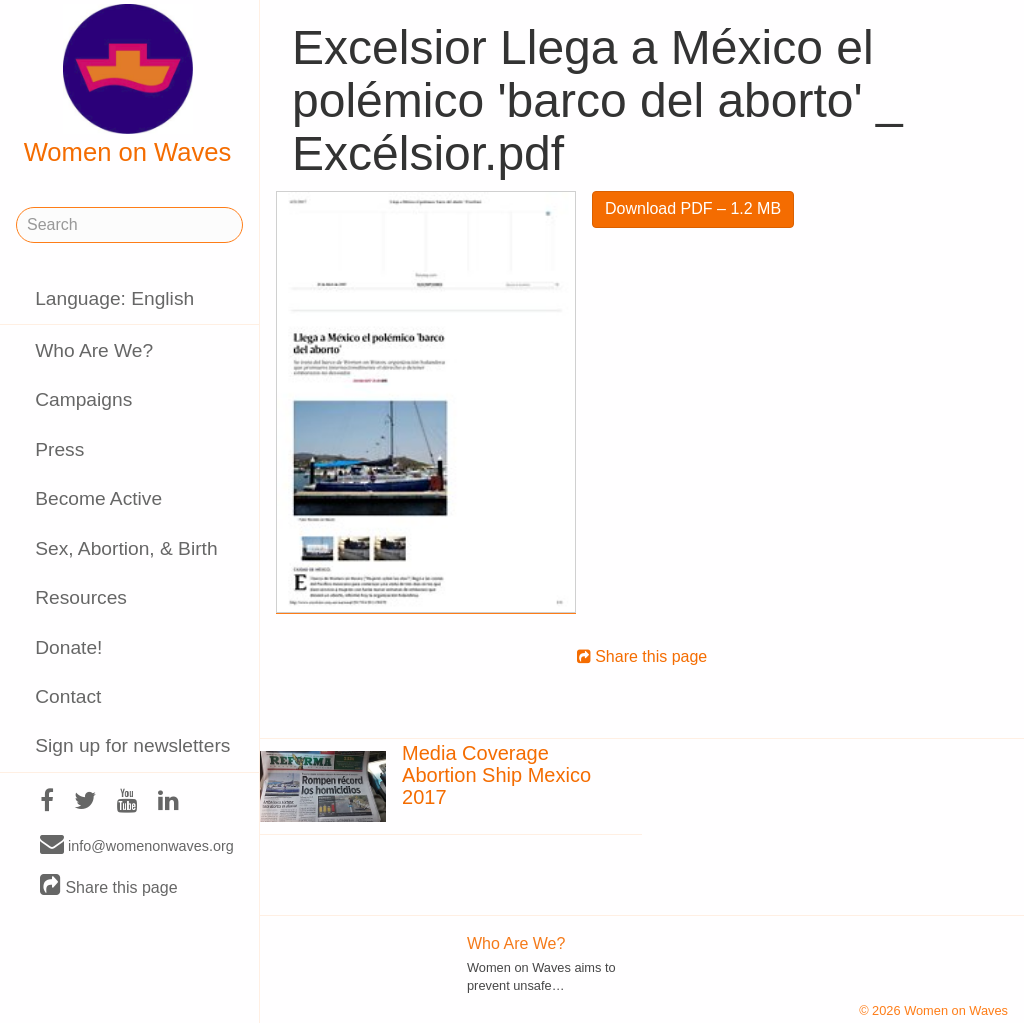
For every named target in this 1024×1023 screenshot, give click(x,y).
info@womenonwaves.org (137, 845)
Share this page (109, 886)
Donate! (68, 647)
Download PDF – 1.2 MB (693, 208)
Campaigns (83, 399)
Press (59, 449)
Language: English (114, 298)
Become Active (98, 498)
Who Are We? (94, 350)
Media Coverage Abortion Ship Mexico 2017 (496, 775)
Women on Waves (128, 85)
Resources (81, 597)
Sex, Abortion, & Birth (126, 548)
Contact (68, 696)
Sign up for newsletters (132, 745)
